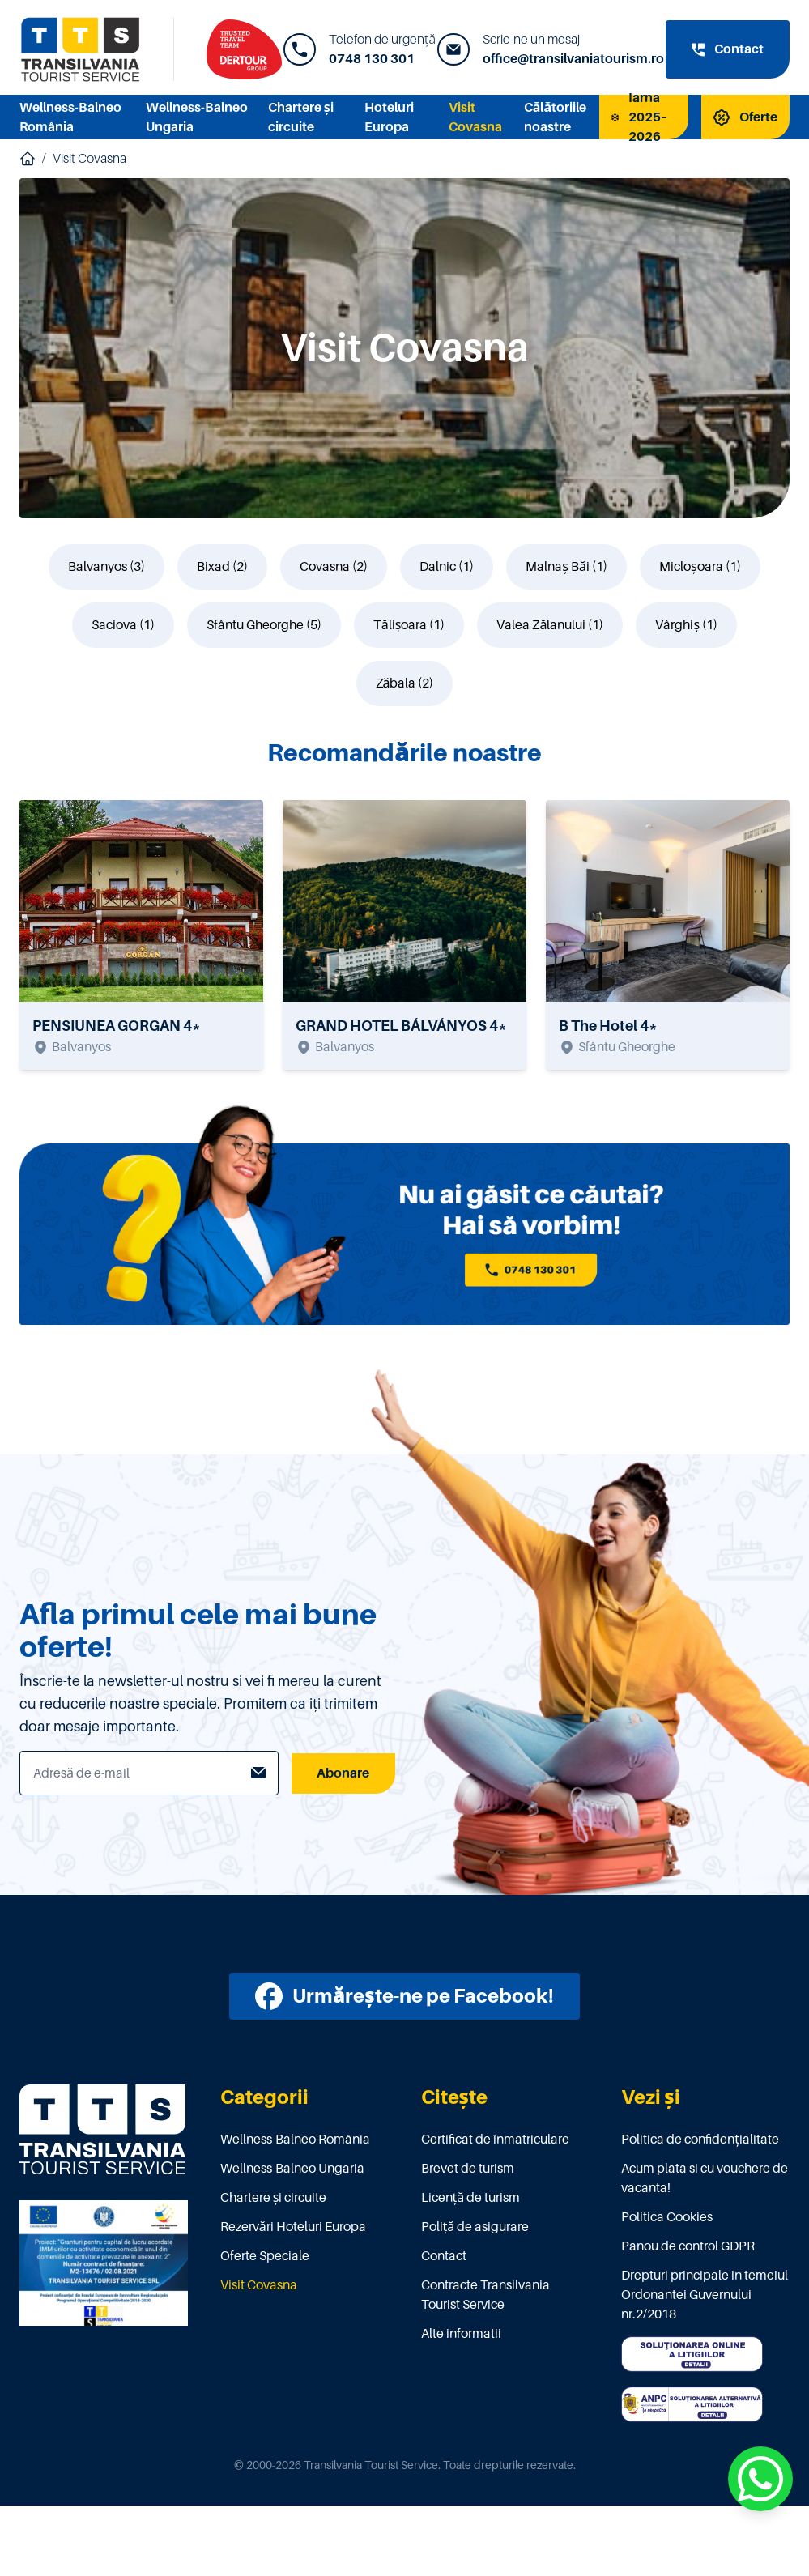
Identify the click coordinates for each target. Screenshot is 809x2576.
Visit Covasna (89, 158)
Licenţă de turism (471, 2198)
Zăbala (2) (405, 683)
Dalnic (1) (446, 567)
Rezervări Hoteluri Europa (293, 2227)
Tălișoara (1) (409, 625)
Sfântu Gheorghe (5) (264, 625)
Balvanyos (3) (106, 567)
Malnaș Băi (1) (566, 567)
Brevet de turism (467, 2168)
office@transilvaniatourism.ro (573, 59)
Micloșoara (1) (700, 567)
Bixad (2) (222, 567)
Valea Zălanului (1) (549, 625)
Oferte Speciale (264, 2256)
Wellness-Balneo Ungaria (292, 2168)
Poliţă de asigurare (475, 2227)
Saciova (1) (123, 625)
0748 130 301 (372, 59)
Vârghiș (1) (686, 625)
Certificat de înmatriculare (495, 2139)
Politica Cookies (667, 2217)
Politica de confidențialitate (700, 2139)
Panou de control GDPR (688, 2246)
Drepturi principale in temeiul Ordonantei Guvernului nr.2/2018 (704, 2295)
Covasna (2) (334, 567)
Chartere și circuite (273, 2198)
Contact (443, 2256)
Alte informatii (461, 2334)
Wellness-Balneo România (295, 2139)
